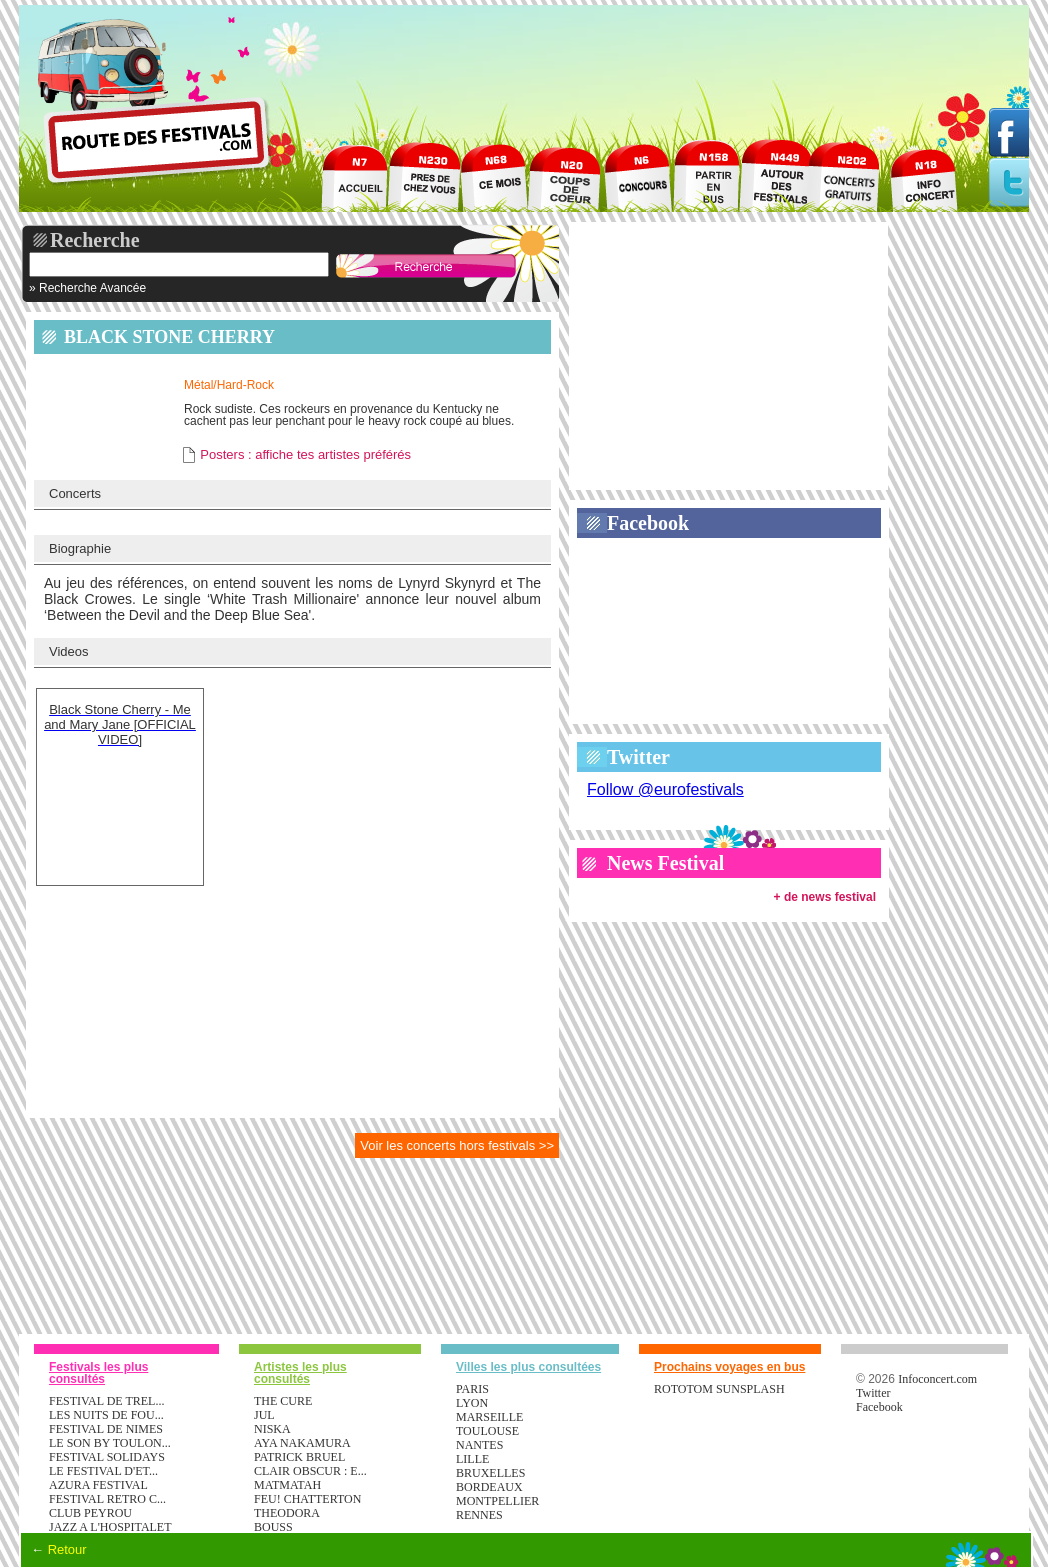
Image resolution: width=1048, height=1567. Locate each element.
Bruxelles (490, 1473)
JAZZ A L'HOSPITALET (110, 1527)
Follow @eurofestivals (665, 789)
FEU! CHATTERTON (307, 1499)
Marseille (489, 1417)
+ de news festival (825, 897)
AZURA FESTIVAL (98, 1485)
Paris (472, 1389)
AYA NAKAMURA (302, 1443)
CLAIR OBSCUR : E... (310, 1471)
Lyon (472, 1403)
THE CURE (283, 1401)
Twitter (638, 757)
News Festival (665, 863)
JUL (264, 1415)
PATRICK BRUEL (299, 1457)
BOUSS (273, 1527)
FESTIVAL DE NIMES (106, 1429)
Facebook (648, 523)
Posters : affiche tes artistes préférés (305, 454)
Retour (67, 1549)
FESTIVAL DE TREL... (106, 1401)
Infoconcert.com (937, 1379)
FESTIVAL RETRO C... (107, 1499)
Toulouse (487, 1431)
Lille (472, 1459)
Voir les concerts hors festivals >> (457, 1145)
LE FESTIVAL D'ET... (103, 1471)
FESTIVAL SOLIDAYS (107, 1457)
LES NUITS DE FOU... (106, 1415)
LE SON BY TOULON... (110, 1443)
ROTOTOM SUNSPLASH (719, 1389)
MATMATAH (287, 1485)
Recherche (95, 240)
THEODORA (287, 1513)
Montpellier (497, 1501)
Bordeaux (489, 1487)
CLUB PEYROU (90, 1513)
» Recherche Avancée (87, 288)
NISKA (272, 1429)
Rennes (479, 1515)
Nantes (479, 1445)
